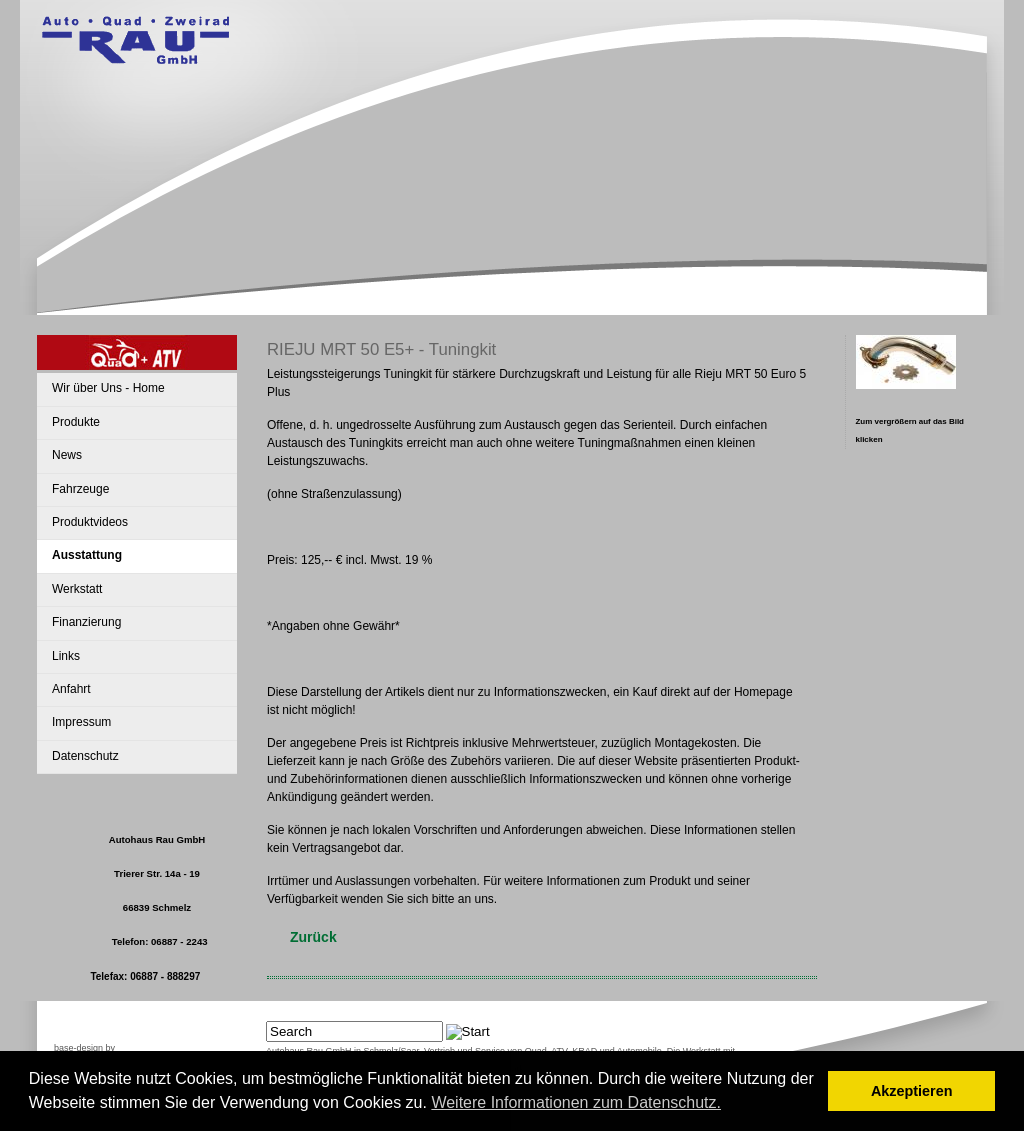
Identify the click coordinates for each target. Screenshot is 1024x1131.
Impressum (81, 722)
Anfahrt (71, 689)
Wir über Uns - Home (108, 388)
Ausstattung (87, 555)
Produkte (76, 422)
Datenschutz (85, 756)
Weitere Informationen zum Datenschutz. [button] (576, 1102)
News (67, 455)
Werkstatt (77, 589)
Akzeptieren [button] (912, 1091)
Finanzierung (86, 622)
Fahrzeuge (80, 489)
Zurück (313, 937)
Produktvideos (90, 522)
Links (66, 656)
